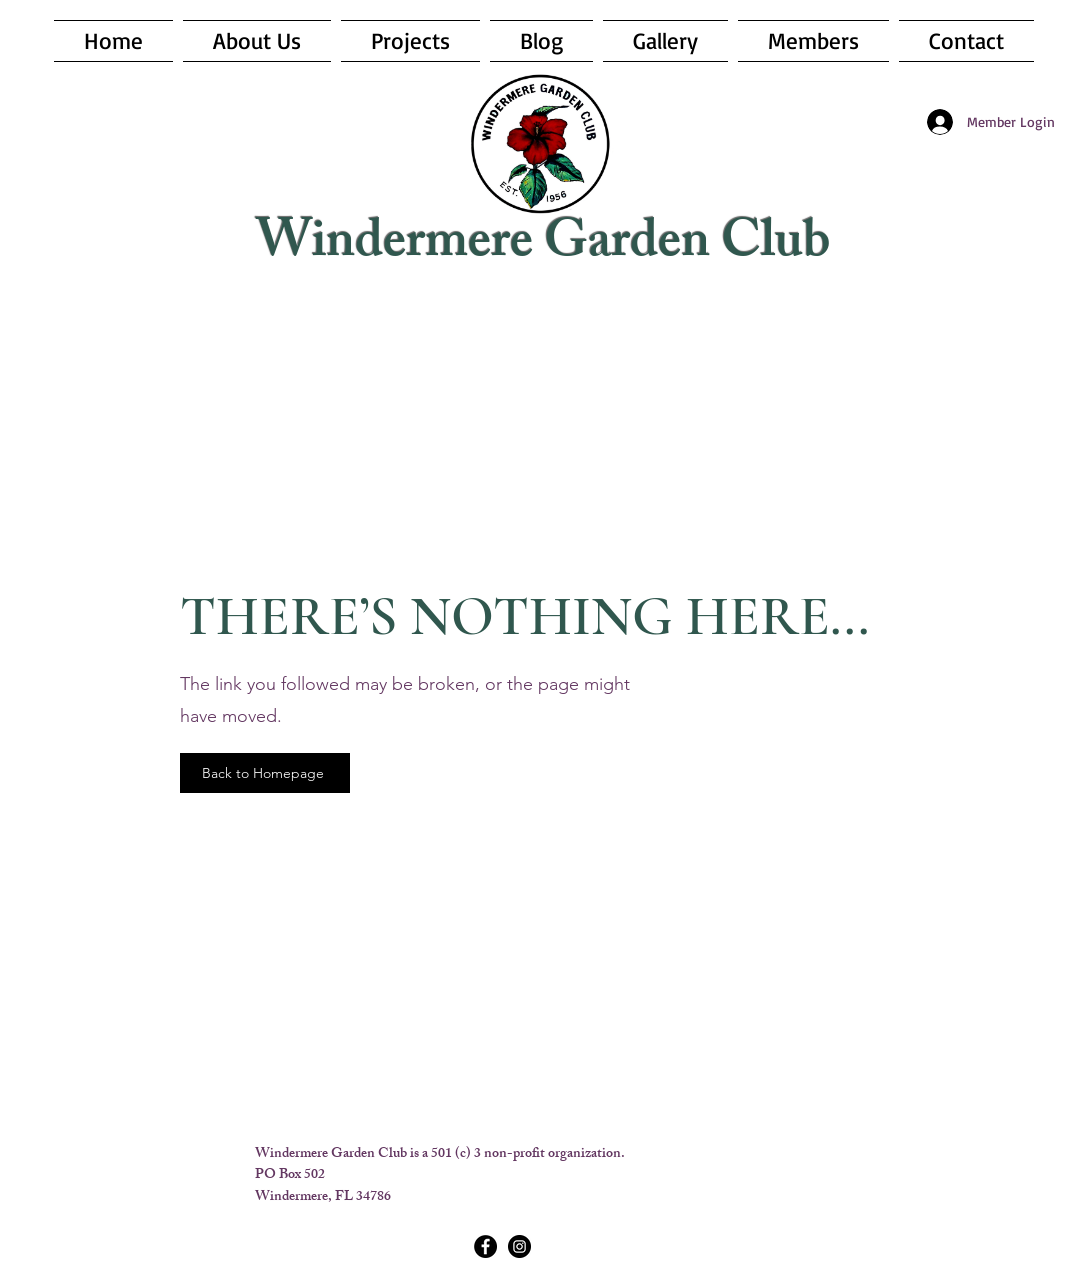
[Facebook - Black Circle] (485, 1246)
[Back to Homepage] (265, 773)
